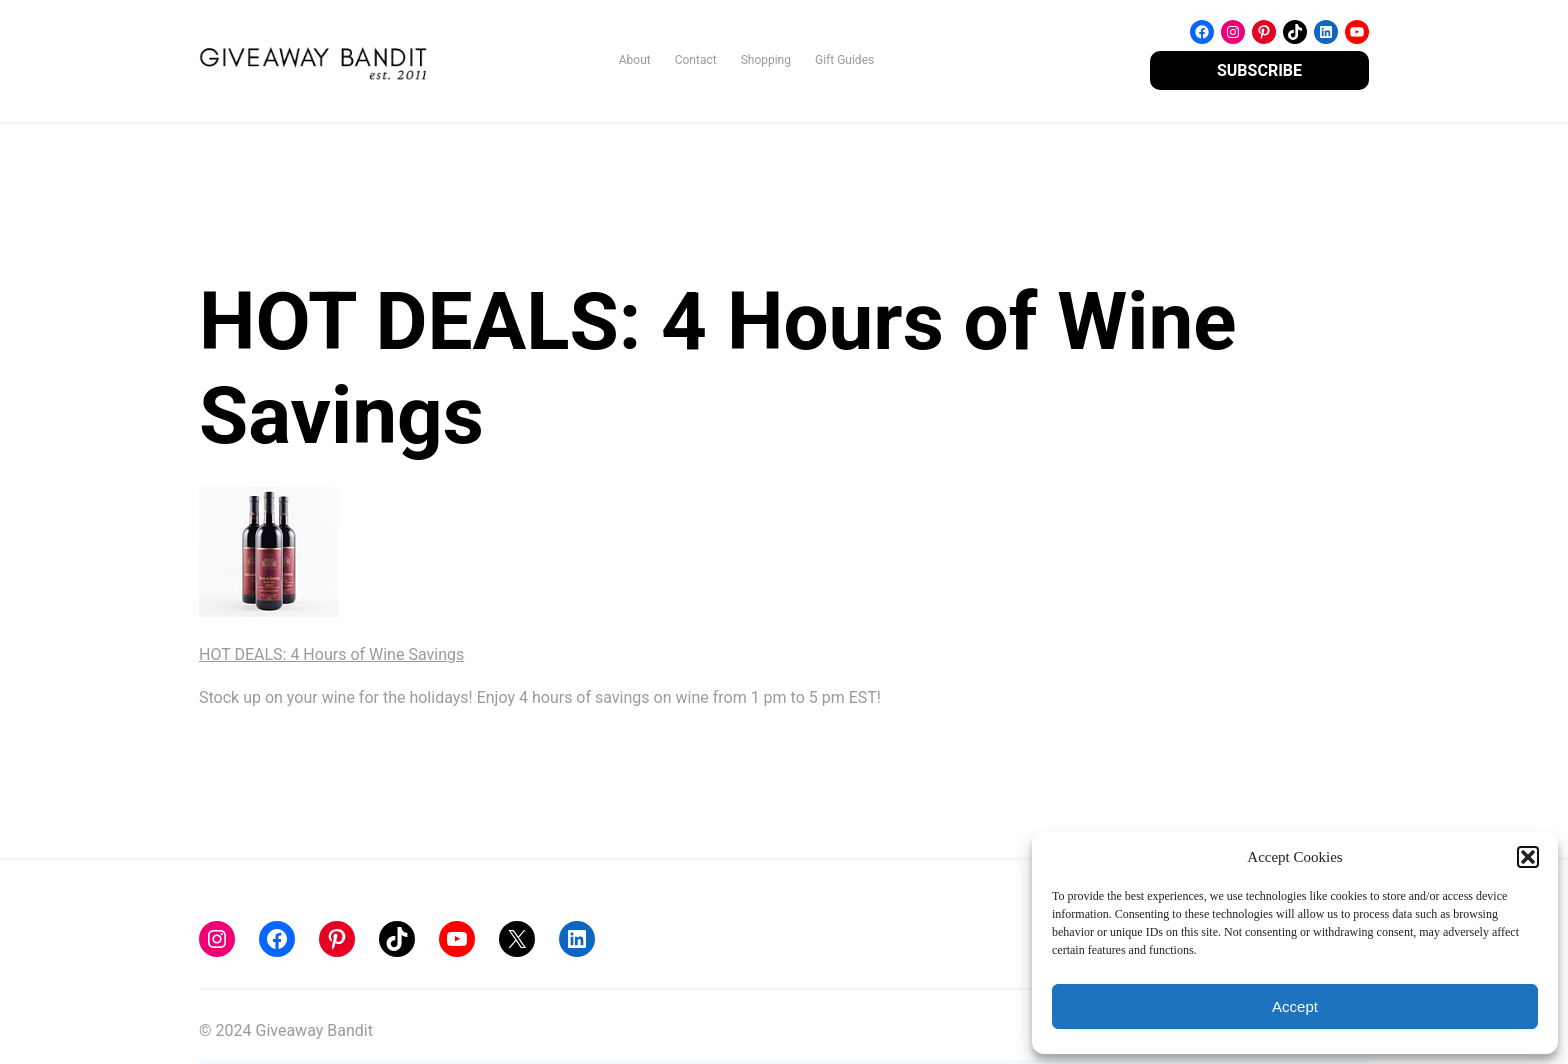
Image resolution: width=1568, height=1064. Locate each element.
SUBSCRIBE (1259, 70)
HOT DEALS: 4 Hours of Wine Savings (331, 654)
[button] (1528, 857)
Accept (1295, 1006)
